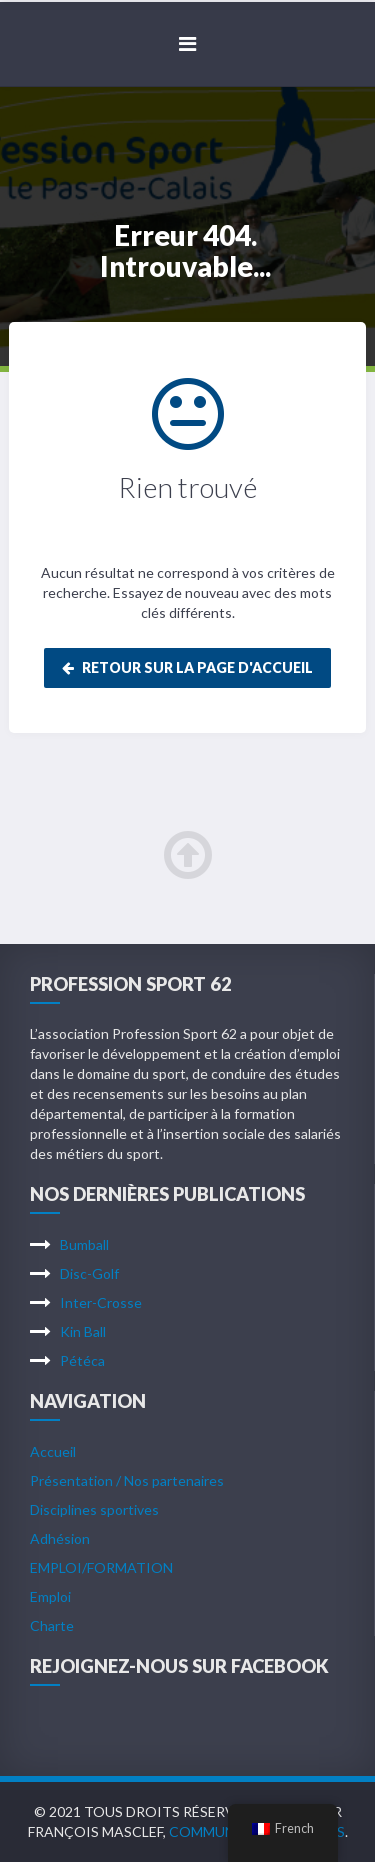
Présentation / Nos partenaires (127, 1480)
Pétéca (82, 1360)
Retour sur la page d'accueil (187, 667)
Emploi (50, 1596)
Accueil (53, 1451)
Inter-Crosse (101, 1302)
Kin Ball (83, 1331)
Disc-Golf (89, 1273)
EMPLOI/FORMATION (101, 1567)
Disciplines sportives (94, 1509)
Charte (52, 1625)
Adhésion (60, 1538)
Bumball (84, 1244)
